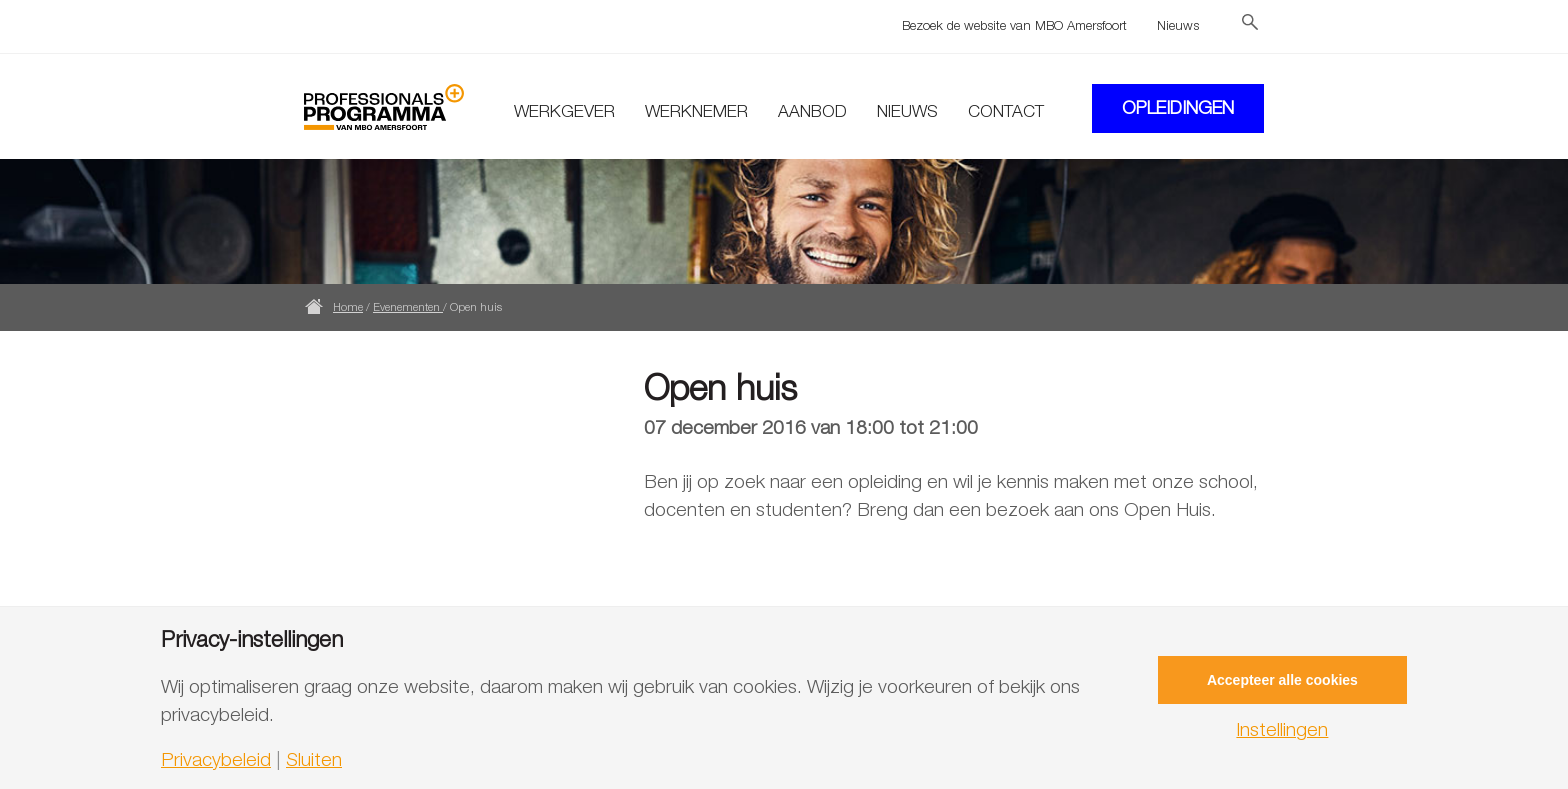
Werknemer (696, 111)
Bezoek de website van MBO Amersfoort (1014, 25)
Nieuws (1178, 25)
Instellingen (1282, 729)
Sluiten (314, 759)
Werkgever (564, 111)
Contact (1006, 111)
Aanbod (812, 111)
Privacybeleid (216, 759)
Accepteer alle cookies (1282, 680)
